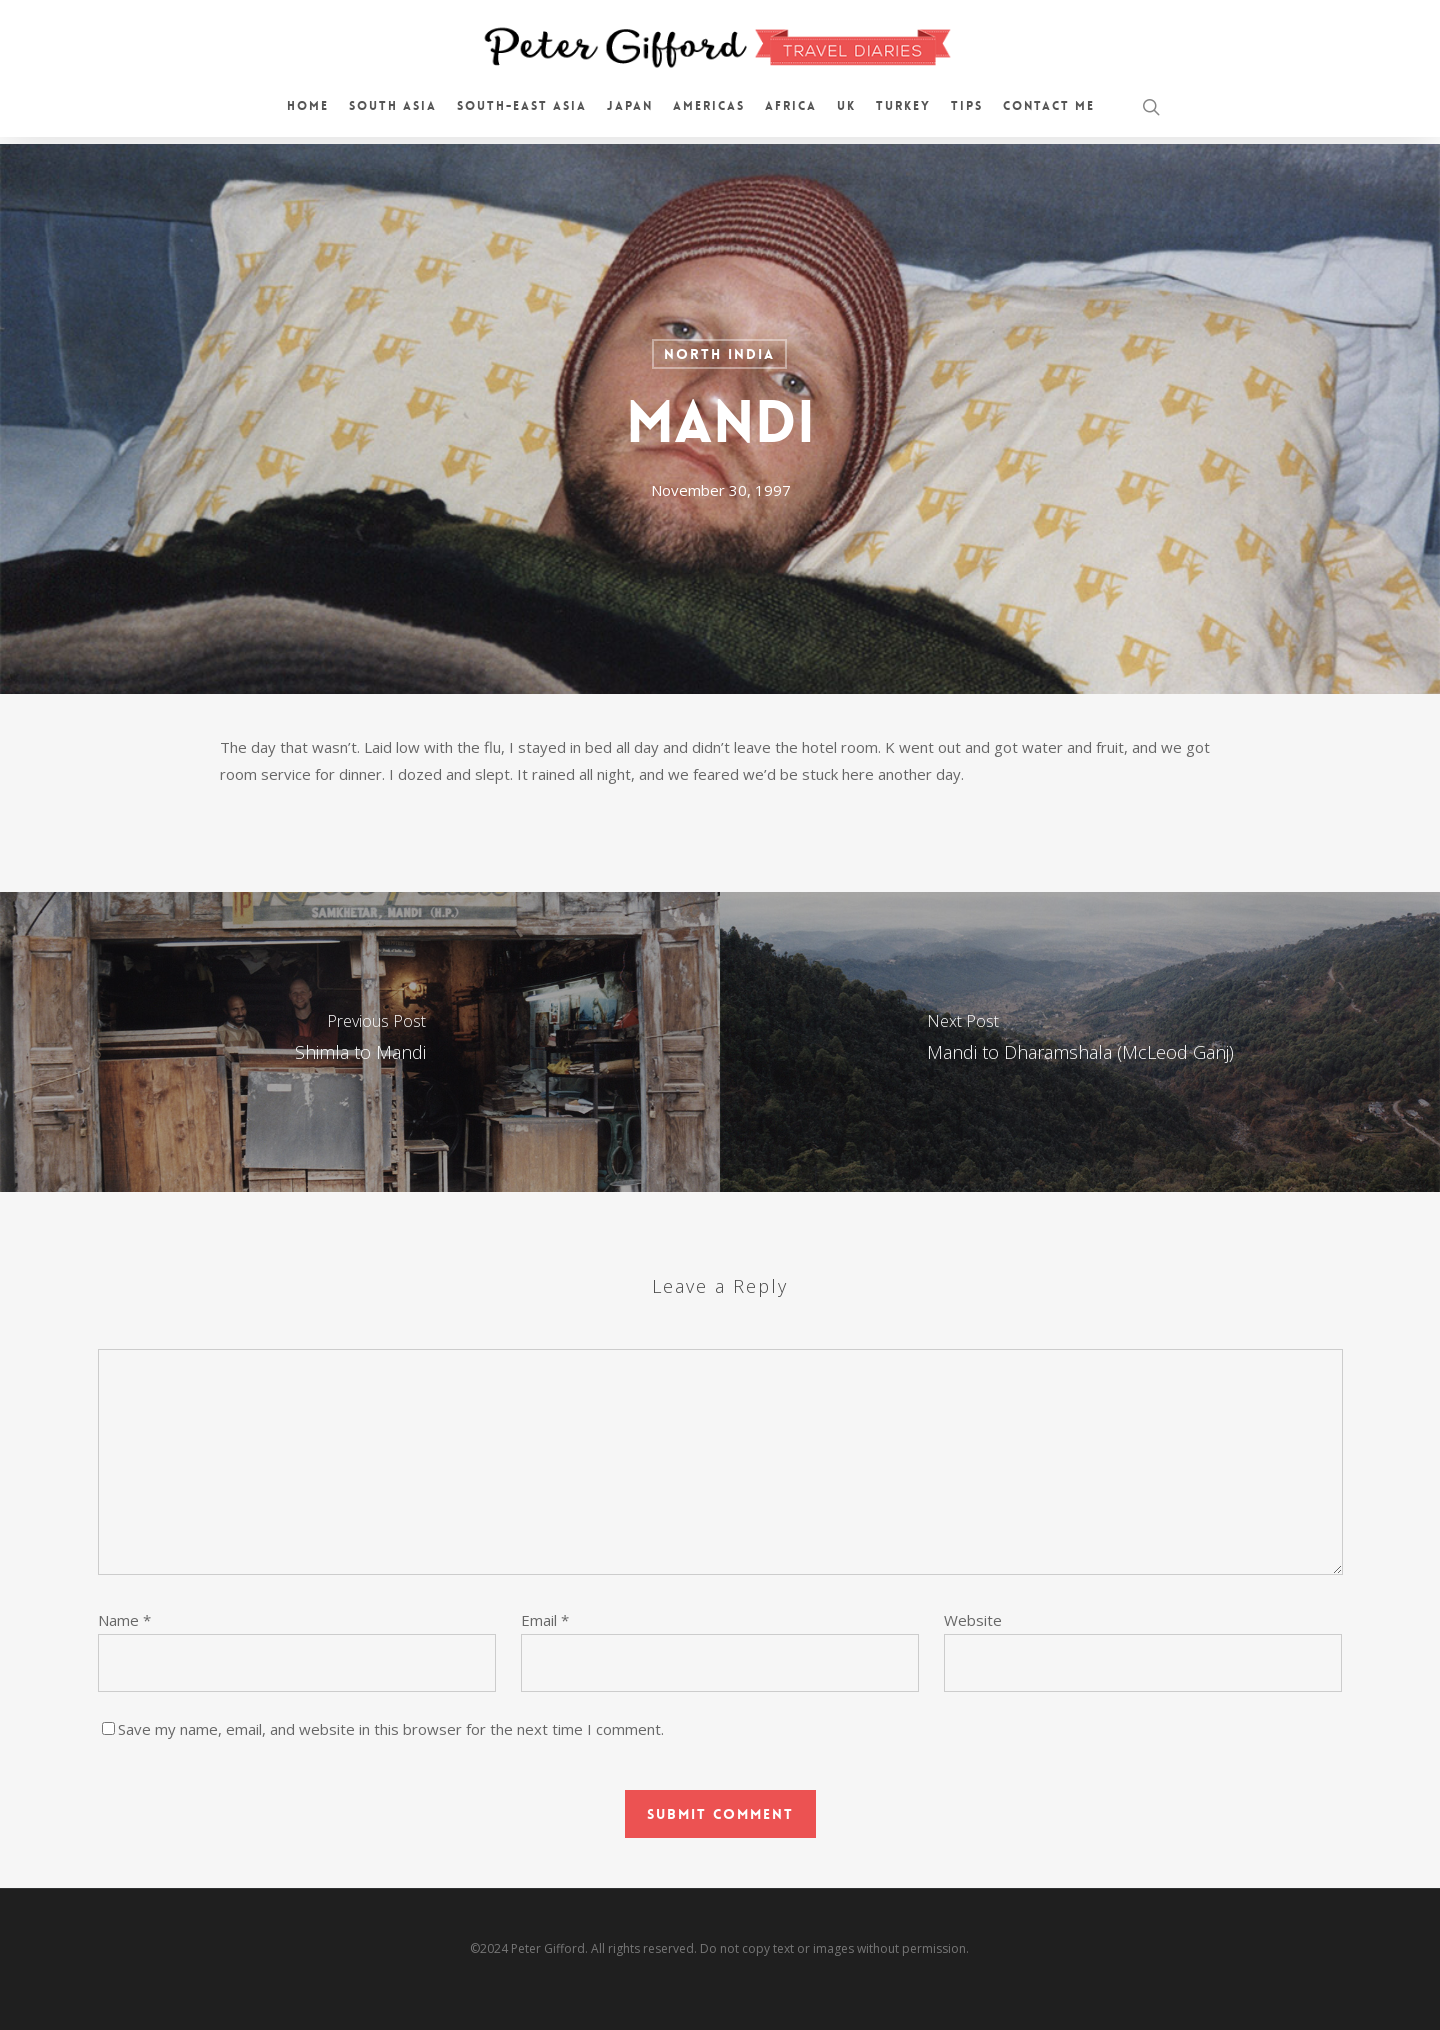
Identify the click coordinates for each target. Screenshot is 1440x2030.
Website (973, 1620)
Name (124, 1620)
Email (545, 1620)
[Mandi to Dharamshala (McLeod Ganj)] (1080, 1042)
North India (719, 354)
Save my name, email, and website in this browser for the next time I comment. (391, 1729)
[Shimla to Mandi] (360, 1042)
